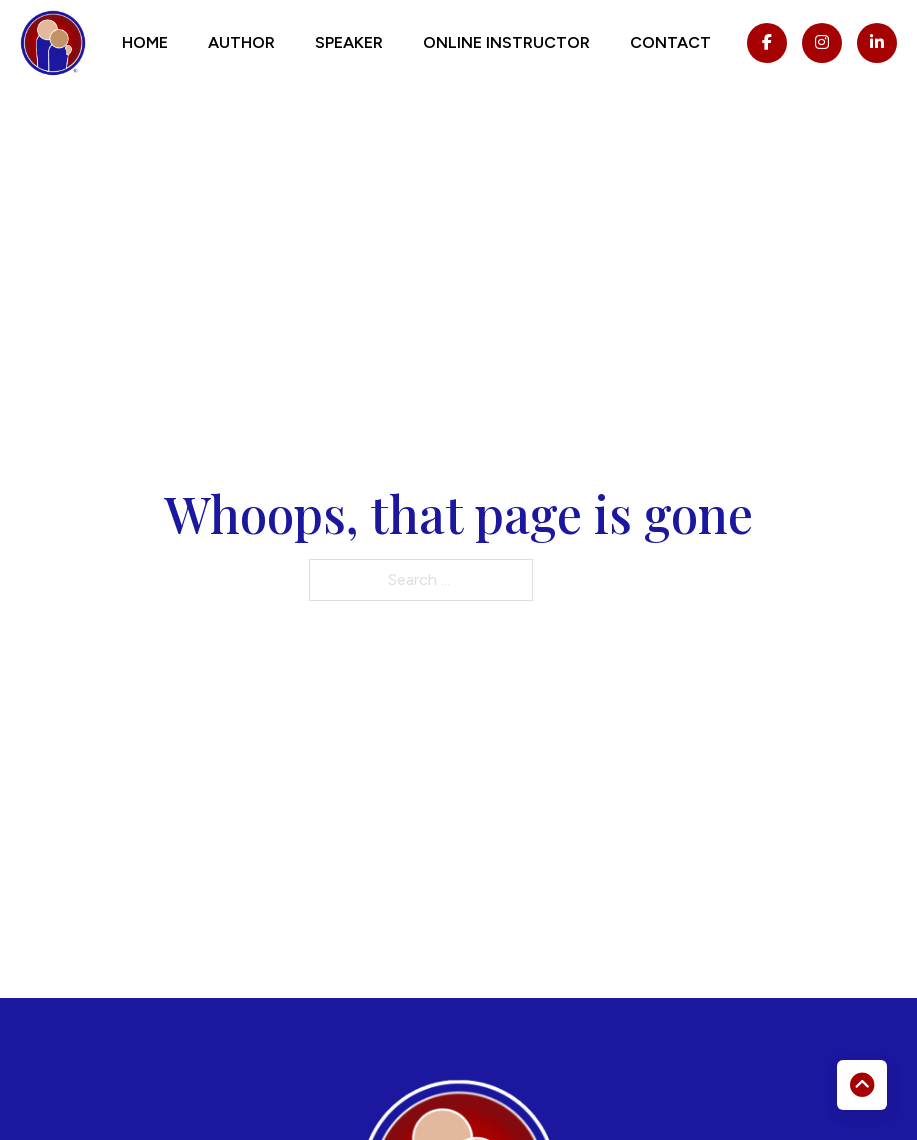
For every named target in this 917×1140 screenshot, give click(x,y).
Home (145, 42)
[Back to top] (862, 1085)
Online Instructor (506, 42)
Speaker (349, 42)
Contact (670, 42)
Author (241, 42)
